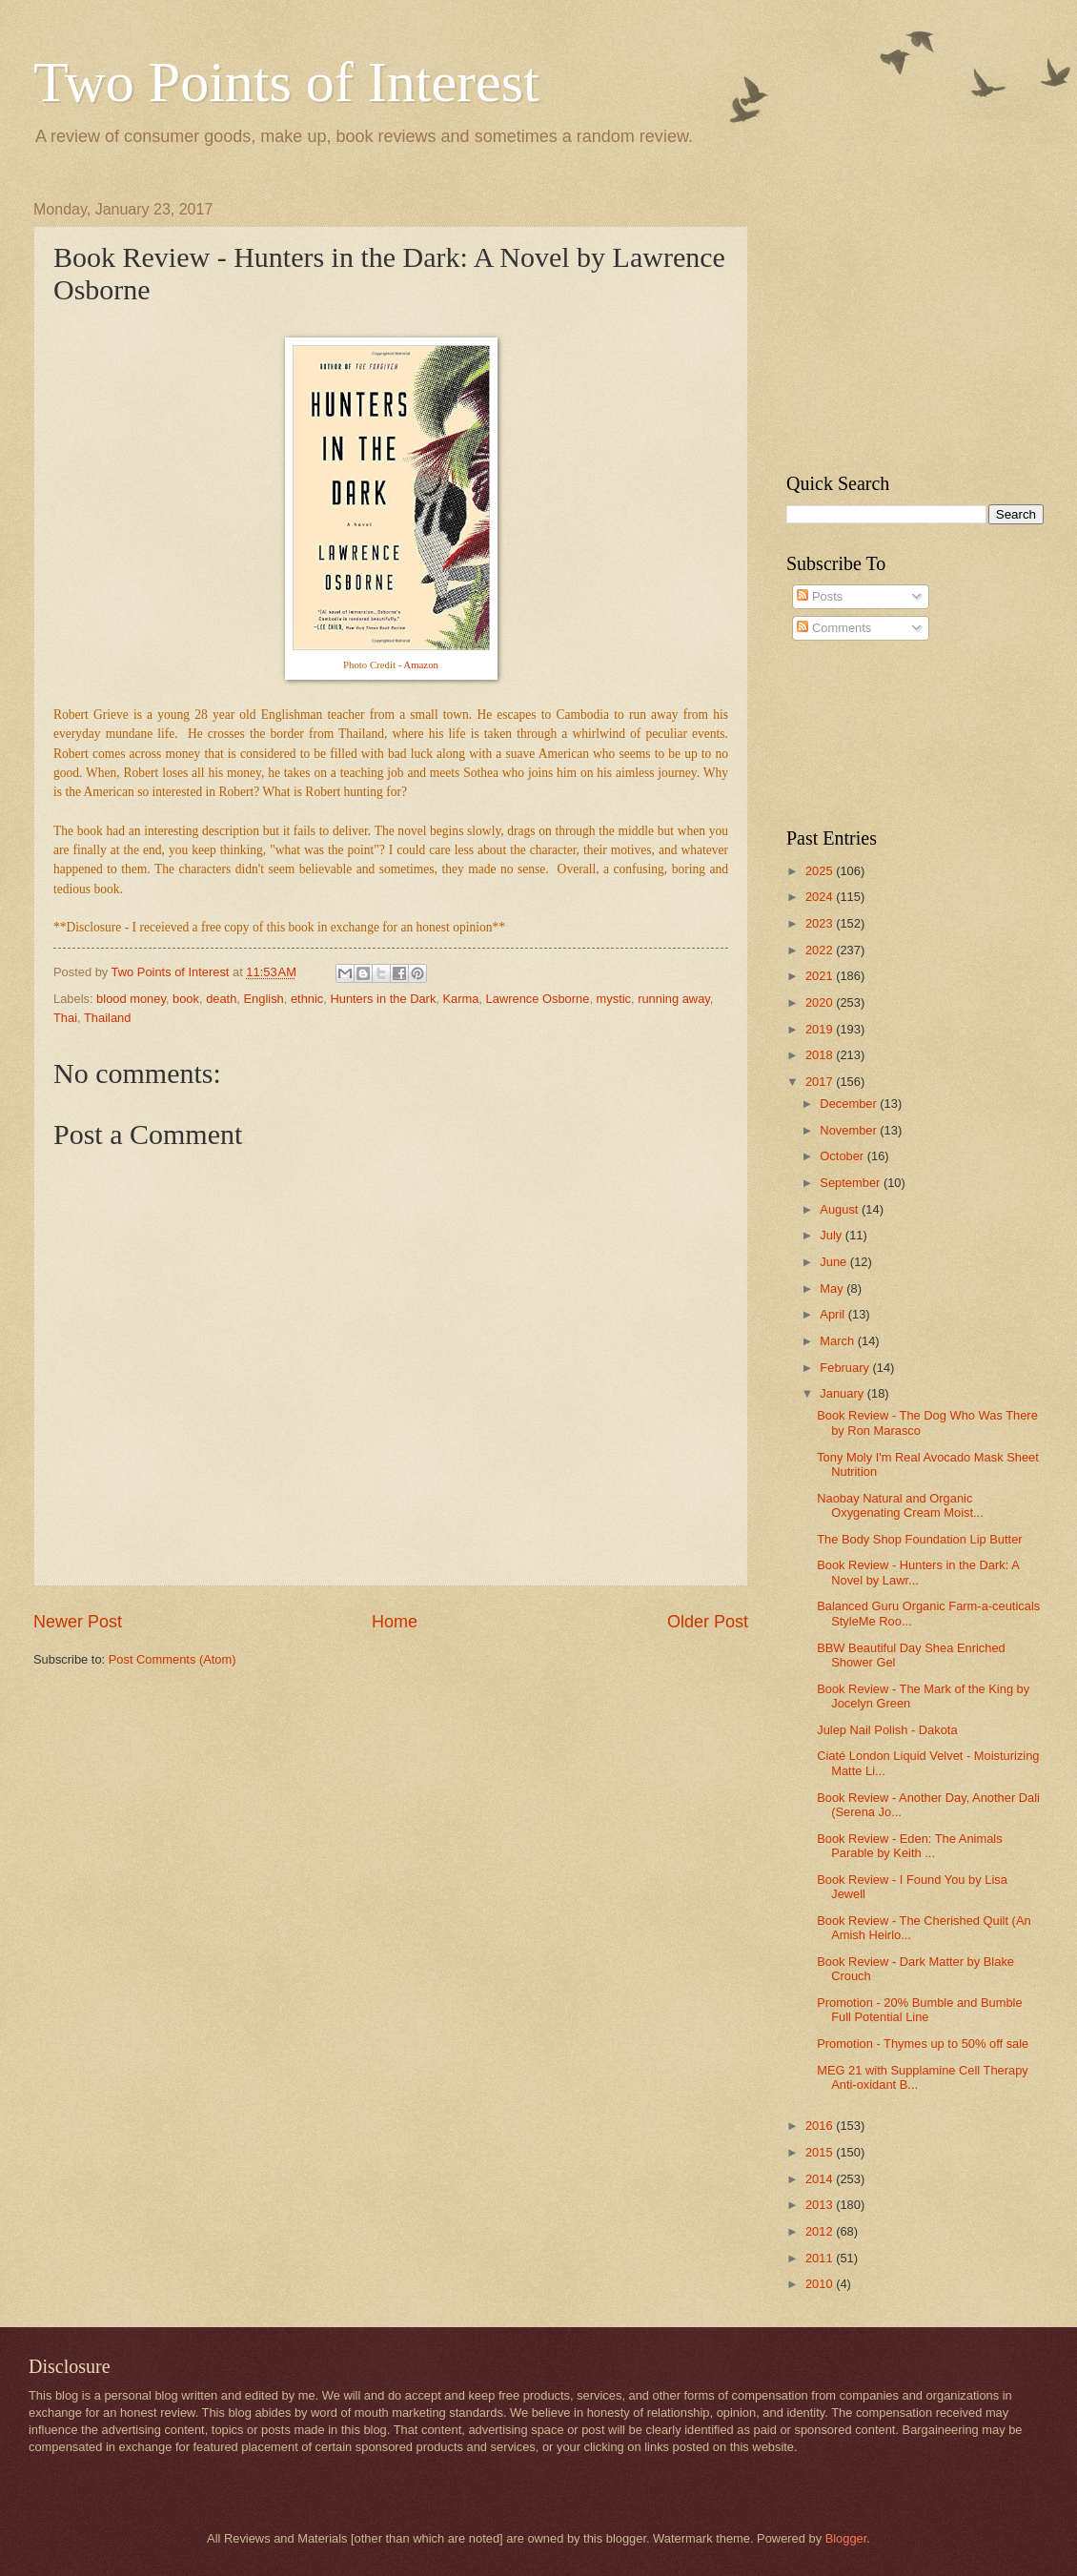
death (221, 999)
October (843, 1156)
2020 (820, 1002)
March (838, 1341)
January (843, 1393)
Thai (65, 1018)
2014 (820, 2179)
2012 (820, 2231)
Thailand (107, 1018)
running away (674, 999)
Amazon (420, 664)
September (852, 1183)
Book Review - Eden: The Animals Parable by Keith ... (909, 1845)
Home (394, 1621)
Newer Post (77, 1621)
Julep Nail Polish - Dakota (887, 1730)
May (833, 1288)
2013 (820, 2205)
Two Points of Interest (286, 82)
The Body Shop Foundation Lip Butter (919, 1539)
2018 (820, 1055)
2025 (820, 871)
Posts (820, 596)
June (835, 1262)
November (850, 1130)
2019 (820, 1029)
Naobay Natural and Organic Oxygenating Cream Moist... (900, 1505)
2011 (820, 2258)
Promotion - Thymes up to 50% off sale (922, 2043)
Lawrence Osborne (538, 999)
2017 (820, 1081)
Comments (834, 628)
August (841, 1209)
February (846, 1367)
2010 (820, 2284)
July (832, 1235)
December (850, 1103)
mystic (614, 999)
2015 (820, 2152)
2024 (820, 896)
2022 (820, 950)
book (186, 999)
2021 (820, 976)
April (833, 1314)
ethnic (307, 999)
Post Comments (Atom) (172, 1659)
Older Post (707, 1621)
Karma (461, 999)
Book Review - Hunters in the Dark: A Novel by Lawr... (918, 1572)
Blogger (846, 2538)
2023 (820, 923)
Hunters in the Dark (383, 999)
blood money (131, 999)
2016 (820, 2125)
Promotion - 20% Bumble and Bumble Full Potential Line (919, 2009)
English (264, 999)
